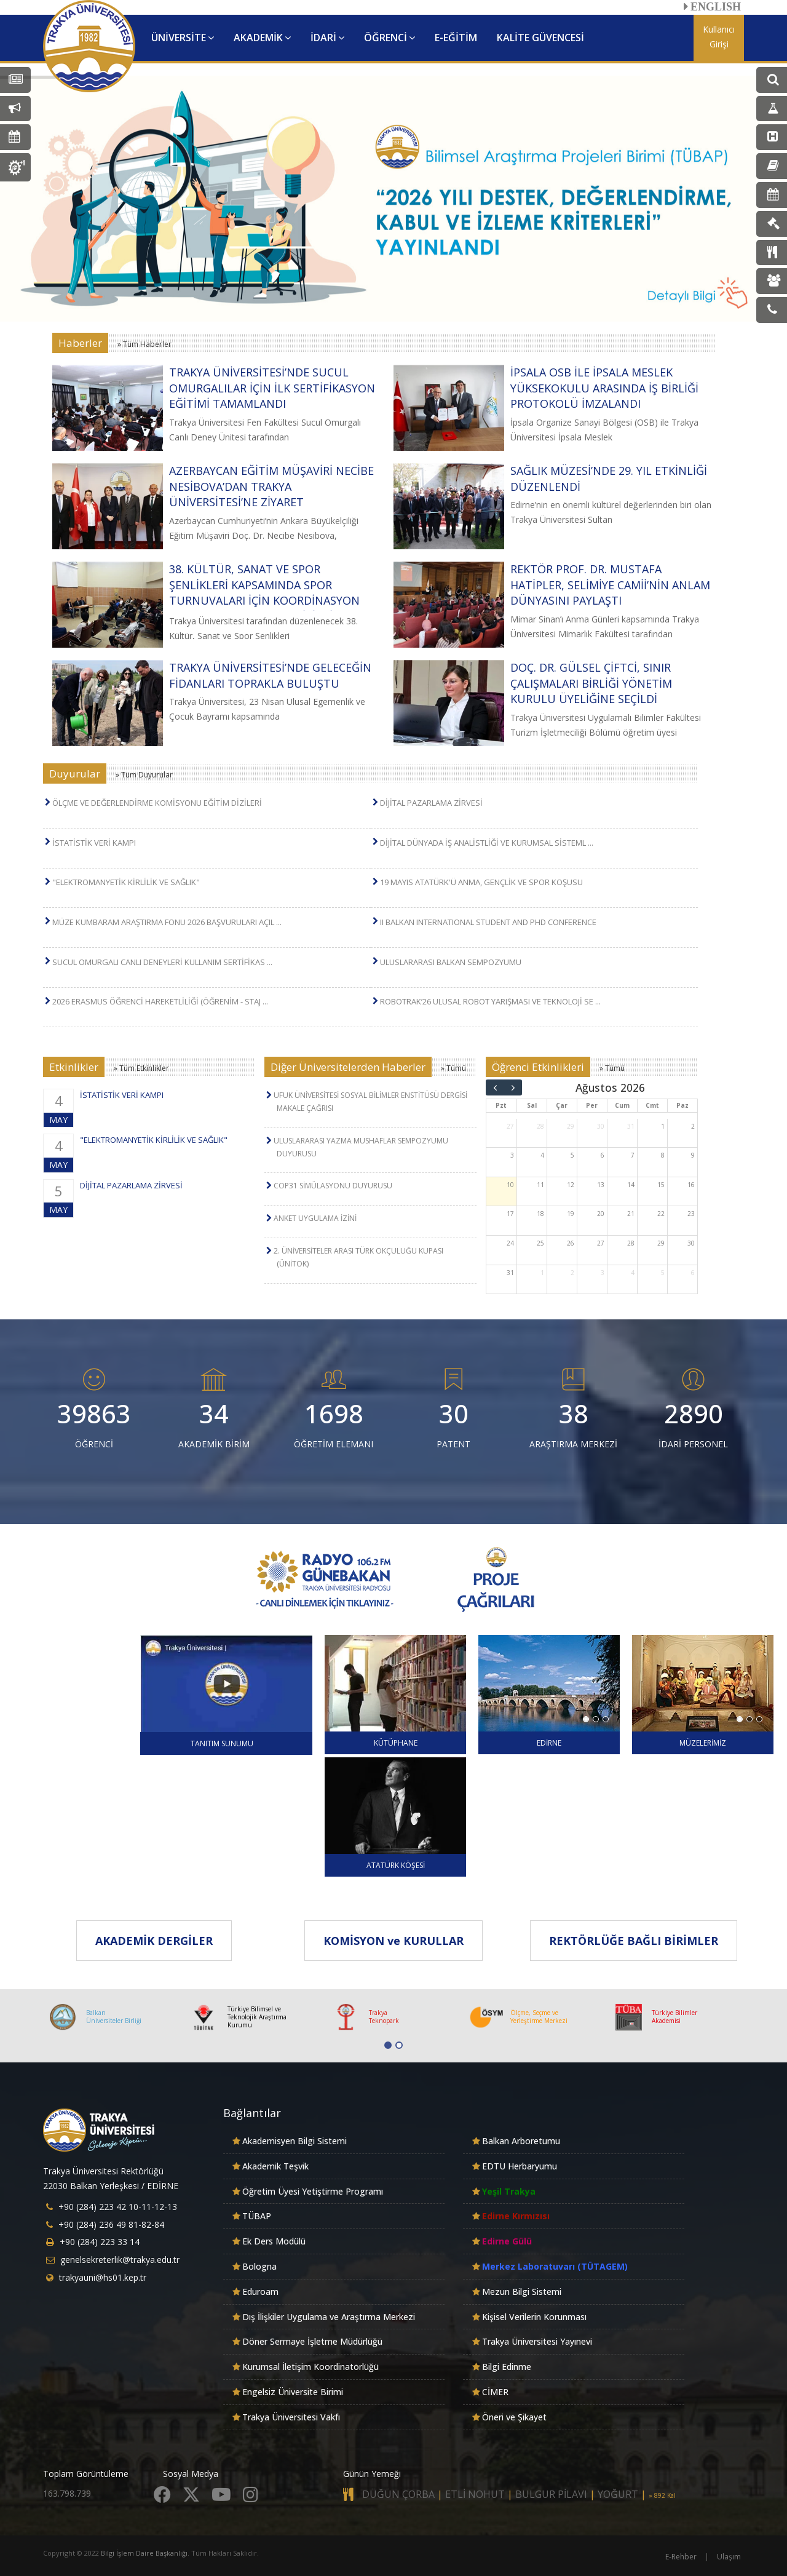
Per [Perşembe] (592, 1105)
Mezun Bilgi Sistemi (521, 2291)
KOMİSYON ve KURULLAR (393, 1940)
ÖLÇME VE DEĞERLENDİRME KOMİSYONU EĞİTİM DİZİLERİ (157, 802)
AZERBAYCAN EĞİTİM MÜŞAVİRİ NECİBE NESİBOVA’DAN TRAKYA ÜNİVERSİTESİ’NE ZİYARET (271, 486)
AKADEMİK (262, 37)
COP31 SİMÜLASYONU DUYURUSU (333, 1185)
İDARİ (327, 37)
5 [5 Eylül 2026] (663, 1272)
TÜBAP (256, 2216)
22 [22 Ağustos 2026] (661, 1213)
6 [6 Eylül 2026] (693, 1272)
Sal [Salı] (532, 1105)
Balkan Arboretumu (521, 2141)
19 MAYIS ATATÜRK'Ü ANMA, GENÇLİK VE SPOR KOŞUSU (481, 882)
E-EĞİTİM (456, 37)
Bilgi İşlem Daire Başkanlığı (144, 2553)
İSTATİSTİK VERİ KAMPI (94, 842)
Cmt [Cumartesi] (652, 1105)
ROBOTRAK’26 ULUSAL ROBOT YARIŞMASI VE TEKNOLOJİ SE (490, 1001)
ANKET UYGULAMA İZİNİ (315, 1218)
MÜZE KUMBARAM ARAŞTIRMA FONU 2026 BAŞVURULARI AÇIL (167, 922)
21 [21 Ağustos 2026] (631, 1213)
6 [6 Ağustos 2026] (602, 1155)
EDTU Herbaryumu (519, 2166)
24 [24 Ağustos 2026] (510, 1243)
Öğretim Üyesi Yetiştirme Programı (312, 2191)
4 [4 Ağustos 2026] (542, 1155)
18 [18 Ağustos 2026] (540, 1213)
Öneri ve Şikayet (514, 2417)
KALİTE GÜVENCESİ (540, 37)
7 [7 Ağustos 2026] (633, 1155)
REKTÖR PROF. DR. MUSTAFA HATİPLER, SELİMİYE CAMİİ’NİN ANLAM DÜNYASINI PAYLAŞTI (610, 585)
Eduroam (260, 2291)
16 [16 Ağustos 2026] (691, 1184)
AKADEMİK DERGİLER (154, 1940)
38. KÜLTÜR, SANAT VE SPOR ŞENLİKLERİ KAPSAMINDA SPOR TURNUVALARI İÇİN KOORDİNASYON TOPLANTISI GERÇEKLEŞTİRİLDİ (264, 593)
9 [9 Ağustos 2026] (693, 1155)
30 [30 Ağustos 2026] (691, 1243)
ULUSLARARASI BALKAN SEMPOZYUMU (450, 962)
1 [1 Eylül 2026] (542, 1272)
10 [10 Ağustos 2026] (510, 1184)
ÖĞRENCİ (389, 37)
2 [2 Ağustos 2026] (693, 1126)
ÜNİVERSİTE (182, 37)
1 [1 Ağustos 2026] (663, 1126)
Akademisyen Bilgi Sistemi (294, 2141)
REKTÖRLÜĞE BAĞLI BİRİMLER (633, 1940)
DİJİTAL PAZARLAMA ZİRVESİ (431, 802)
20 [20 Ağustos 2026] (600, 1213)
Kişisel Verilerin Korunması (534, 2317)
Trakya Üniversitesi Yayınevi (537, 2341)
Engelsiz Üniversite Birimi (292, 2392)
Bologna (259, 2266)
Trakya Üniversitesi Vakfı (291, 2417)
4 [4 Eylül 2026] (633, 1272)
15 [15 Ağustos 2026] (661, 1184)
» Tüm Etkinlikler (141, 1068)
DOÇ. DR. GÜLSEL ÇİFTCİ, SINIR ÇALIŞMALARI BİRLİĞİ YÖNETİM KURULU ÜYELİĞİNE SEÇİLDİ (591, 683)
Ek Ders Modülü (274, 2241)
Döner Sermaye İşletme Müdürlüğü (312, 2341)
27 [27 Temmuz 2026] (510, 1126)
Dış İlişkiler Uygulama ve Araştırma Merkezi (328, 2317)
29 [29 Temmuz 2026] (570, 1126)
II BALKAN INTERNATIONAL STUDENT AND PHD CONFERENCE (488, 922)
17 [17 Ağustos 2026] (510, 1213)
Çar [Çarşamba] (562, 1105)
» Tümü (453, 1068)
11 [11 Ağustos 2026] (540, 1184)
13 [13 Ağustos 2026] (600, 1184)
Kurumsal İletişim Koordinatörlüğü (310, 2366)
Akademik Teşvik (275, 2166)
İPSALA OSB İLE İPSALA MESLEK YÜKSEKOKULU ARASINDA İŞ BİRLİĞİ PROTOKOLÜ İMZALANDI (604, 388)
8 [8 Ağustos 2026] (663, 1155)
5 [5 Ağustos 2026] (572, 1155)
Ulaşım (729, 2556)
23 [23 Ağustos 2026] (691, 1213)
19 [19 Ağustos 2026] (570, 1213)
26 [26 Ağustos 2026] (570, 1243)
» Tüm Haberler (144, 344)
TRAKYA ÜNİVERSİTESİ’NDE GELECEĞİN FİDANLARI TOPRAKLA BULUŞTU (270, 675)
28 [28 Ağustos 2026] (631, 1243)
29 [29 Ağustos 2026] (661, 1243)
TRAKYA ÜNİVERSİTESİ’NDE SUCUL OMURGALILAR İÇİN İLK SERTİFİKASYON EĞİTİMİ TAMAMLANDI (272, 388)
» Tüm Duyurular (144, 774)
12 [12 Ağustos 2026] (570, 1184)
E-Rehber (681, 2556)
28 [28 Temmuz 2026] (540, 1126)
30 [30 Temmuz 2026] (600, 1126)
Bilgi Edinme (506, 2366)
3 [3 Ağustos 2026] (512, 1155)
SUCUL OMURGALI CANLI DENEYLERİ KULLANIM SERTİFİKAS (162, 962)
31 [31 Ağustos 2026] (510, 1272)
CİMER (495, 2392)
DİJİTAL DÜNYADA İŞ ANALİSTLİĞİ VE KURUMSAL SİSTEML (486, 842)
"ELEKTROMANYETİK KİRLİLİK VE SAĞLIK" (126, 882)
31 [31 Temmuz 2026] (631, 1126)
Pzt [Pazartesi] (501, 1105)
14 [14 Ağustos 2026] (631, 1184)
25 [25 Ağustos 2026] (540, 1243)
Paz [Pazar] (682, 1105)
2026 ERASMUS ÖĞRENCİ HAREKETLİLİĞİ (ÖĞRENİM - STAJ (160, 1001)
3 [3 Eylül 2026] (602, 1272)
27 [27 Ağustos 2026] (600, 1243)
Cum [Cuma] (622, 1105)
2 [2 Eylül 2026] (572, 1272)
